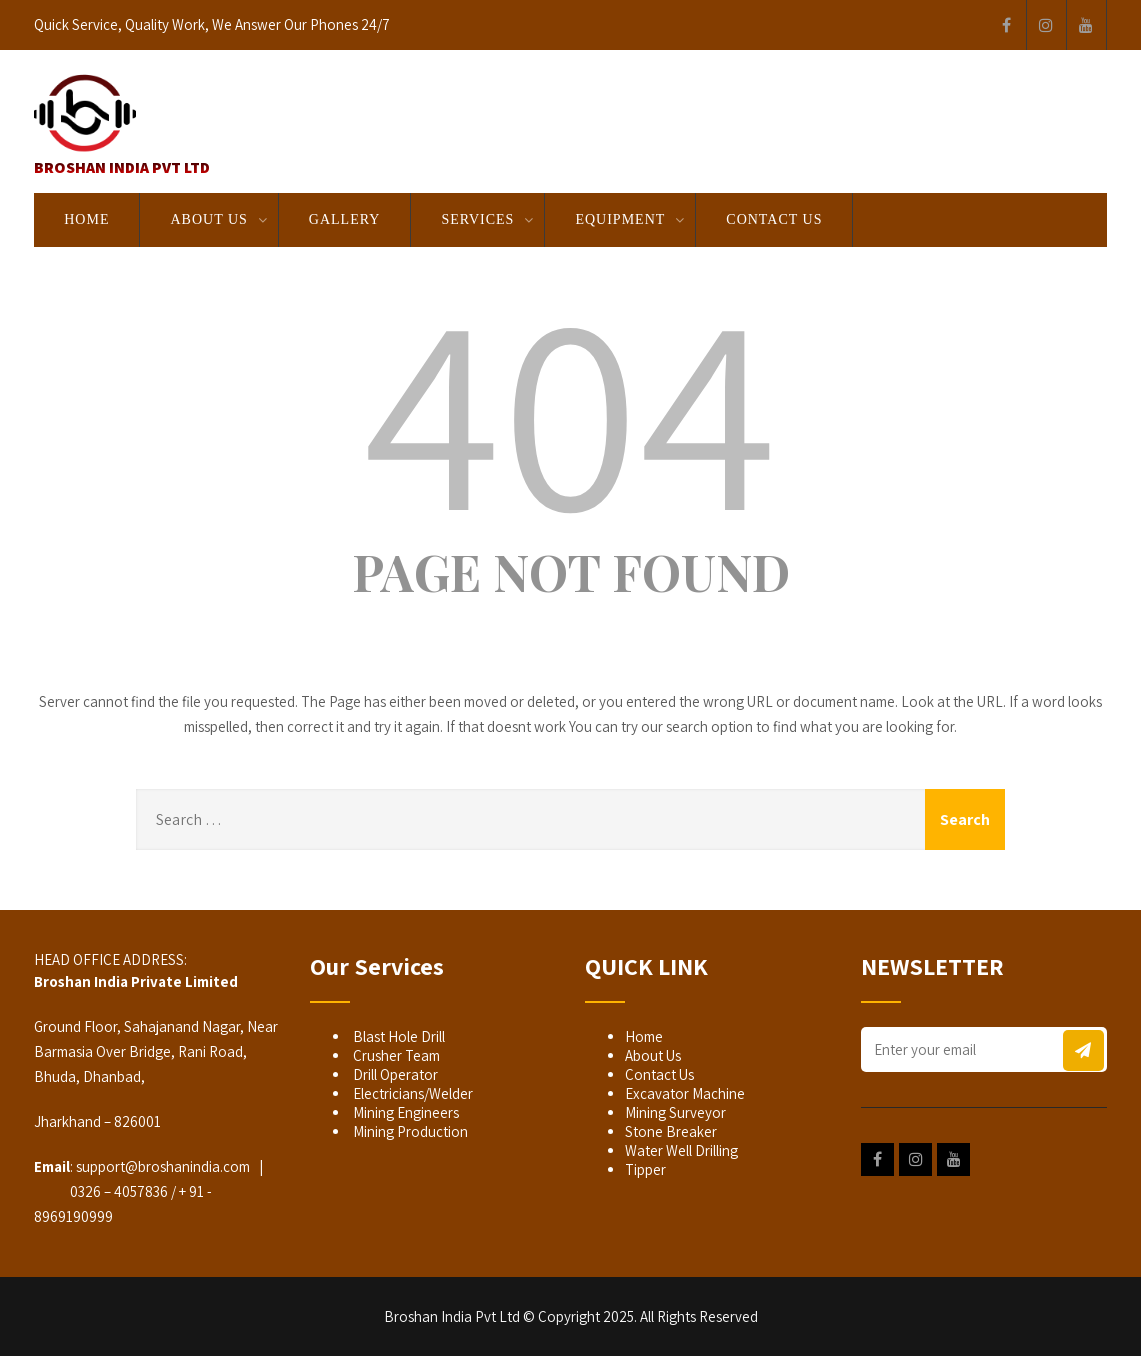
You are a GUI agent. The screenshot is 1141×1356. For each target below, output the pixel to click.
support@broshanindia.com (163, 1166)
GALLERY (345, 219)
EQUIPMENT (620, 219)
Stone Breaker (671, 1131)
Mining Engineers (404, 1112)
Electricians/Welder (411, 1093)
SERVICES (477, 219)
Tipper (645, 1169)
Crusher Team (395, 1055)
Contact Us (774, 219)
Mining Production (409, 1131)
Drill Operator (394, 1074)
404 (571, 407)
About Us (208, 219)
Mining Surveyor (675, 1112)
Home (86, 219)
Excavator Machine (685, 1093)
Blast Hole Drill (397, 1036)
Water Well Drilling (681, 1150)
